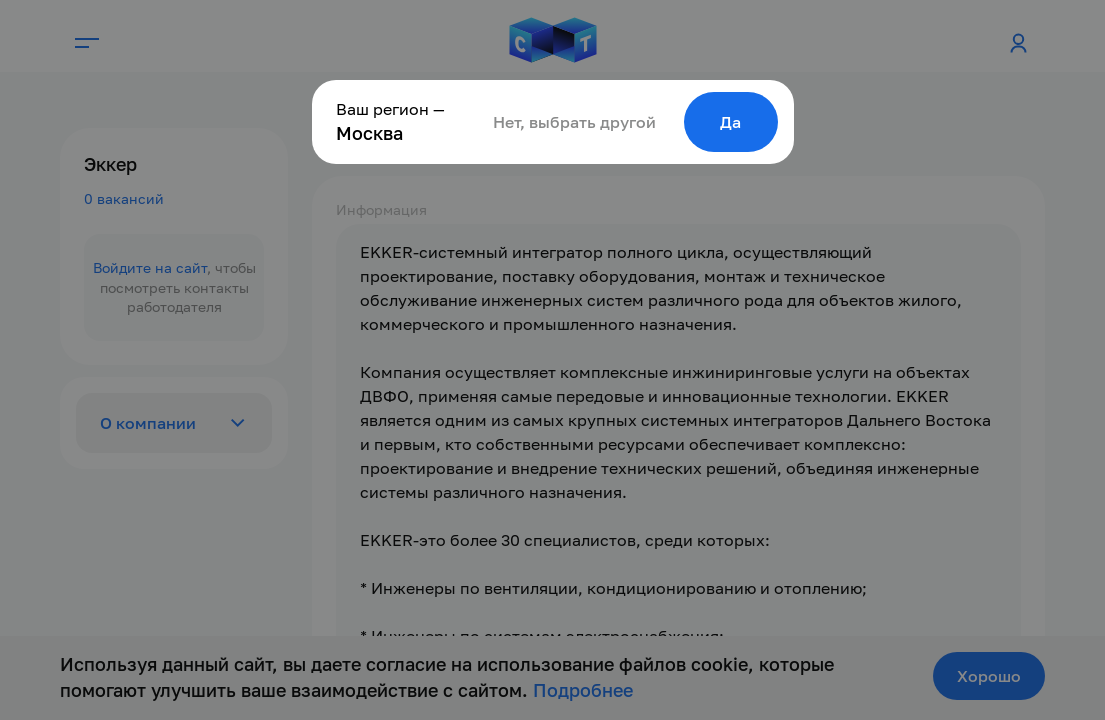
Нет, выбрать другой (574, 122)
